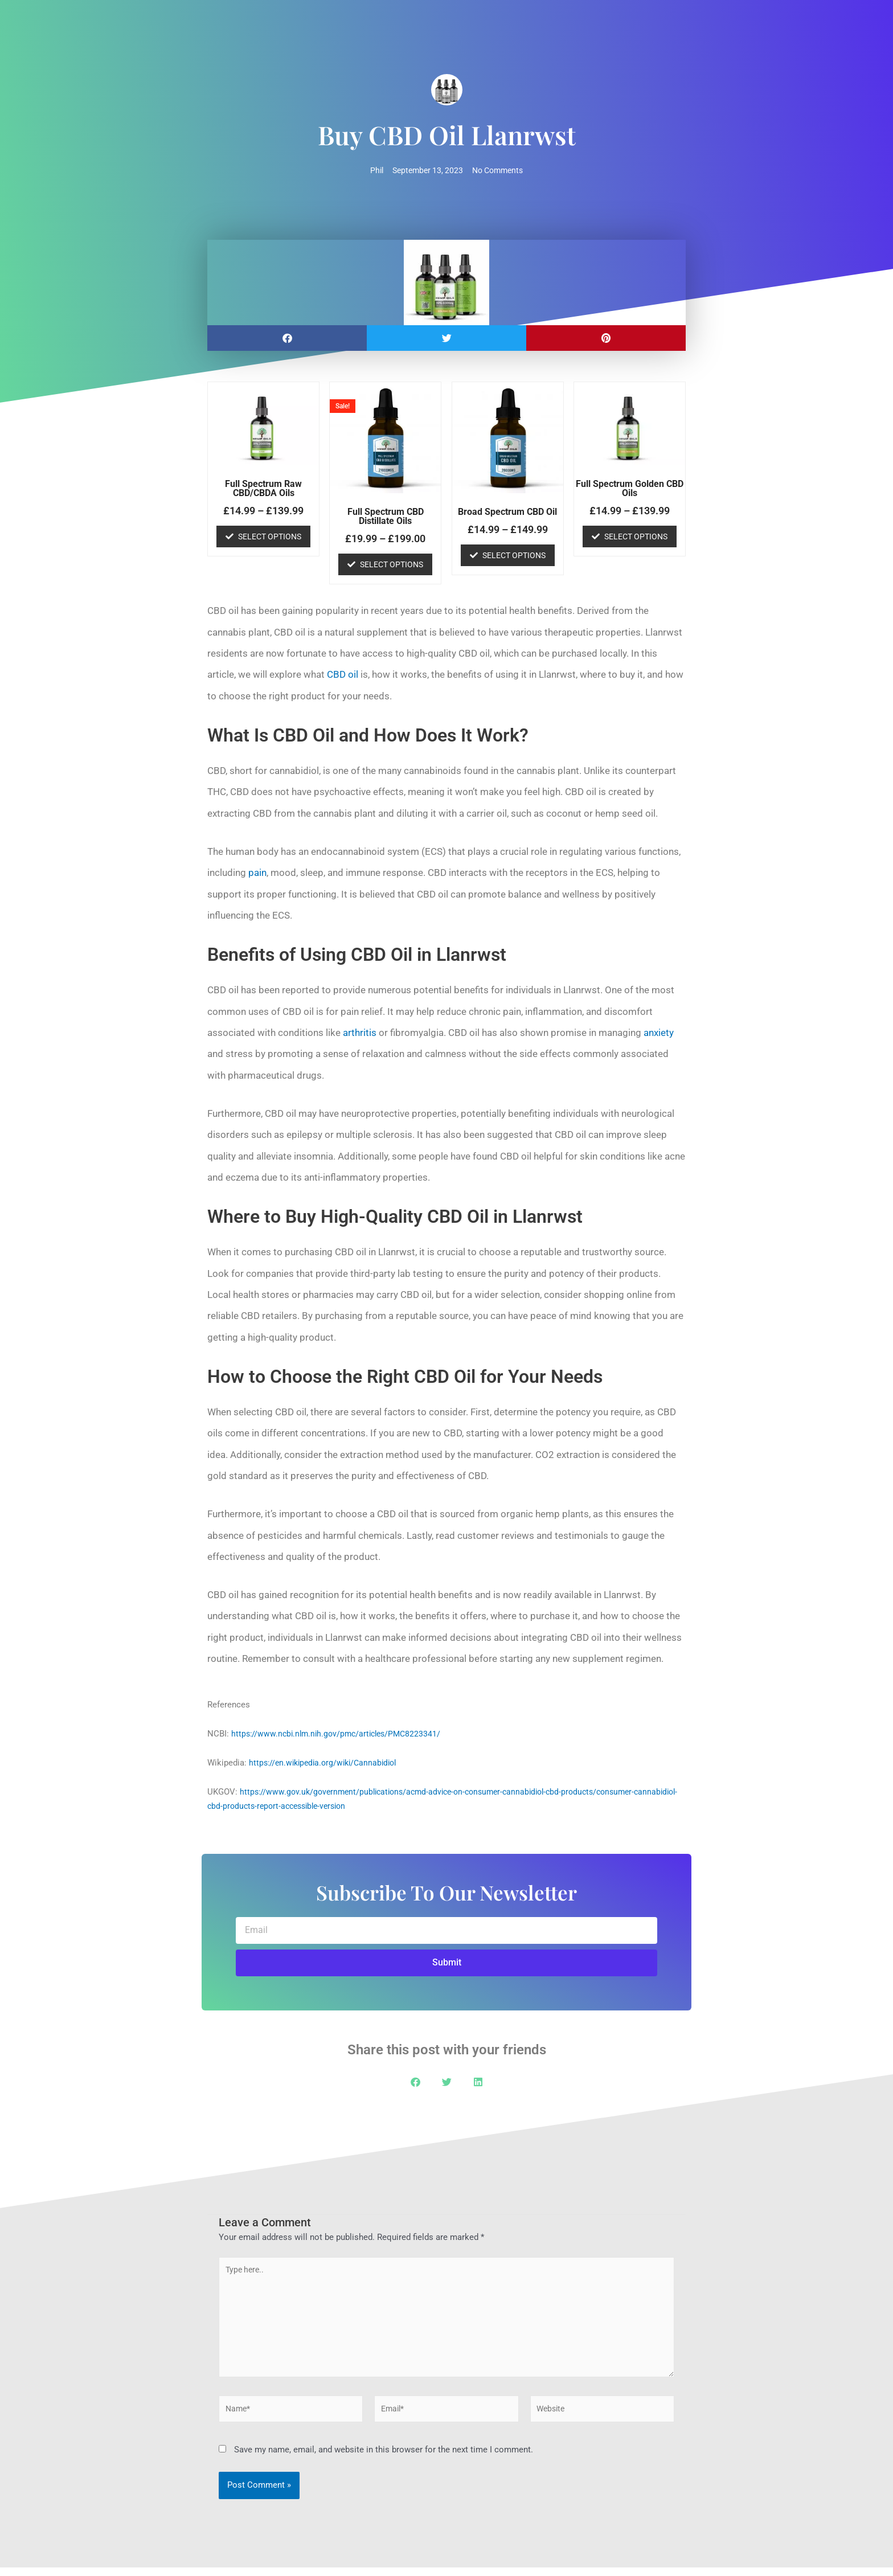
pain (257, 873)
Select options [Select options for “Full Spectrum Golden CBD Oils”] (635, 537)
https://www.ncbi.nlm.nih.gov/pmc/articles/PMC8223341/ (340, 1735)
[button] (287, 339)
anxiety (659, 1033)
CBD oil (342, 675)
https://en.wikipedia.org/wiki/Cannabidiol (327, 1764)
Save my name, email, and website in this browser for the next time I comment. (383, 2459)
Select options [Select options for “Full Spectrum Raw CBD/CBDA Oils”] (269, 537)
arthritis (359, 1033)
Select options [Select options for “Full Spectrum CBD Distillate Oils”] (391, 565)
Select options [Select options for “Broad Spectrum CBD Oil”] (514, 555)
